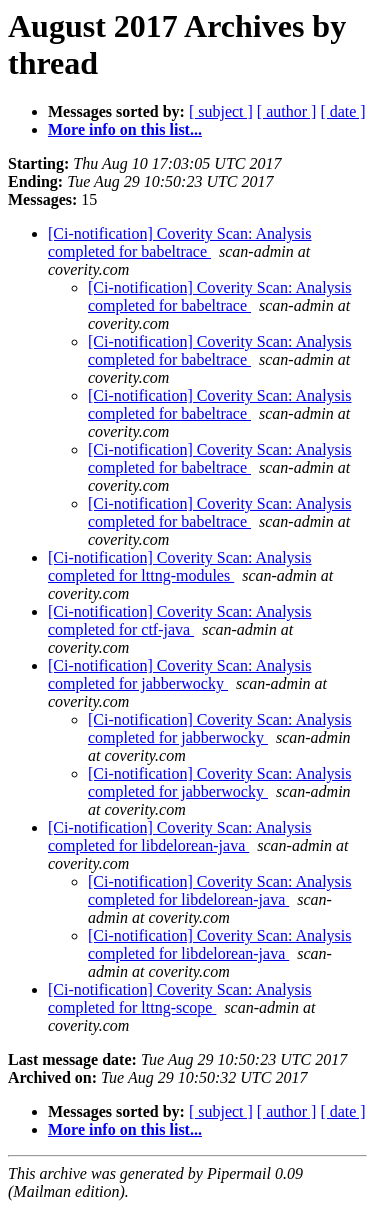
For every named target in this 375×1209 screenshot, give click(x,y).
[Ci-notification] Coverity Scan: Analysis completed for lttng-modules (180, 566)
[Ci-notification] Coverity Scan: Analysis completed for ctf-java (180, 620)
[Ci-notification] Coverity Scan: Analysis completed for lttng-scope (180, 998)
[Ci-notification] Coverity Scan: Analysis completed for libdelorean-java (180, 836)
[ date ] (342, 111)
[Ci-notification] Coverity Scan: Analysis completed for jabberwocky (180, 674)
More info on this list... (125, 129)
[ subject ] (221, 111)
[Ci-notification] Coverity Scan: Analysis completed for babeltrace (180, 242)
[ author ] (287, 111)
